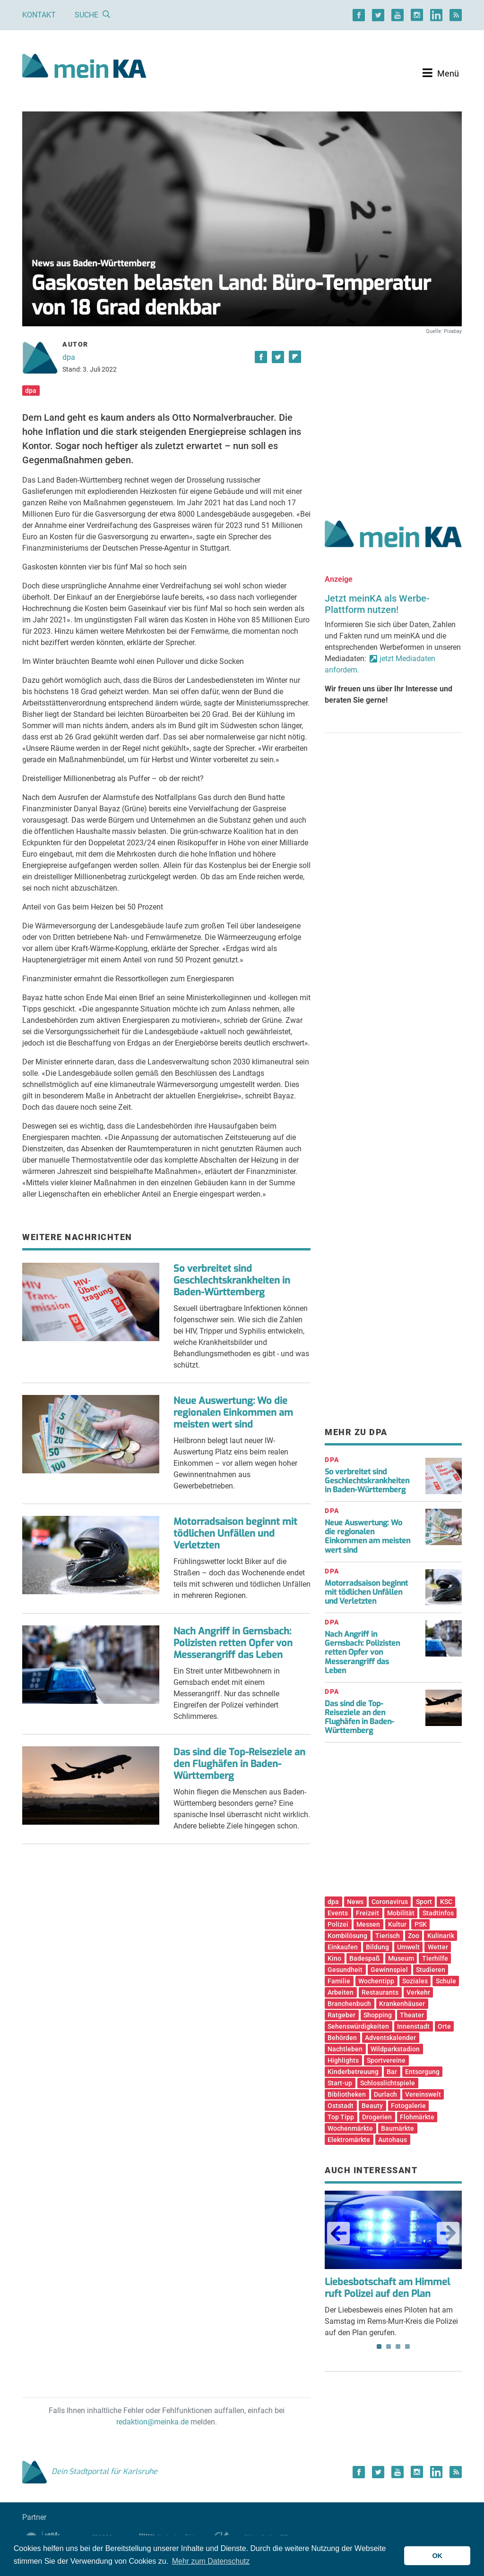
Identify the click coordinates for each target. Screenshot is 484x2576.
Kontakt (39, 14)
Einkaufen (343, 1947)
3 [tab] (398, 2346)
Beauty (372, 2105)
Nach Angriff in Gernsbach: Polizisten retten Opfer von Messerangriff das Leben (233, 1643)
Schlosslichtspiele (387, 2083)
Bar (392, 2071)
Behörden (342, 2037)
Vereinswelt (423, 2094)
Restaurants (380, 1992)
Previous (338, 2233)
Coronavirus (390, 1901)
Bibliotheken (347, 2094)
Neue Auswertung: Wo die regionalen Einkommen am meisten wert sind (233, 1412)
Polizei (338, 1924)
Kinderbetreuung (353, 2071)
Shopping (377, 2015)
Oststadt (341, 2105)
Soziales (415, 1981)
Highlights (343, 2060)
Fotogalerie (408, 2105)
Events (338, 1913)
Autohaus (392, 2139)
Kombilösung (347, 1935)
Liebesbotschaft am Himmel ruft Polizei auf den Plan (387, 2288)
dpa (68, 357)
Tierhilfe (435, 1958)
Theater (412, 2015)
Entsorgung (422, 2071)
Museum (401, 1958)
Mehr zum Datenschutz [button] (211, 2561)
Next (448, 2233)
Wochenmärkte (350, 2128)
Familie (339, 1981)
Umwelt (408, 1947)
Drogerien (377, 2117)
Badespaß (364, 1958)
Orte (444, 2026)
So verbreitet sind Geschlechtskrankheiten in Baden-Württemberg (231, 1280)
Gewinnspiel (389, 1969)
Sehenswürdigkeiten (358, 2026)
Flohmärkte (417, 2117)
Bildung (377, 1947)
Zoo (413, 1935)
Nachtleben (345, 2049)
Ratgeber (341, 2015)
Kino (334, 1958)
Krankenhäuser (402, 2003)
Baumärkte (397, 2128)
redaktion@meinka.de (152, 2421)
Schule (446, 1981)
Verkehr (418, 1992)
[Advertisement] (393, 417)
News (355, 1901)
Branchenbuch (349, 2003)
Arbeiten (341, 1992)
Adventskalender (390, 2037)
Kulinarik (440, 1935)
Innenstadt (413, 2026)
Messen (368, 1924)
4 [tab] (407, 2346)
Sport (424, 1901)
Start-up (340, 2083)
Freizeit (367, 1913)
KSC (446, 1901)
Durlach (385, 2094)
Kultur (397, 1924)
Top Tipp (341, 2117)
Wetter (438, 1947)
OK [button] (437, 2555)
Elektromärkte (349, 2139)
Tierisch (387, 1935)
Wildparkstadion (395, 2049)
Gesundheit (345, 1969)
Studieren (430, 1969)
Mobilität (401, 1913)
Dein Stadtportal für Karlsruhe (89, 2471)
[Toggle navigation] (441, 73)
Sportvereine (386, 2060)
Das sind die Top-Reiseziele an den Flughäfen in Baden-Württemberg (239, 1764)
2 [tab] (388, 2346)
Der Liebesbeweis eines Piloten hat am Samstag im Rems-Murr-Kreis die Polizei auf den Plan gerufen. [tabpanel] (393, 2264)
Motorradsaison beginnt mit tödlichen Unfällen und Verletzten (235, 1533)
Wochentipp (376, 1981)
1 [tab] (379, 2346)
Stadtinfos (438, 1913)
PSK (421, 1924)
